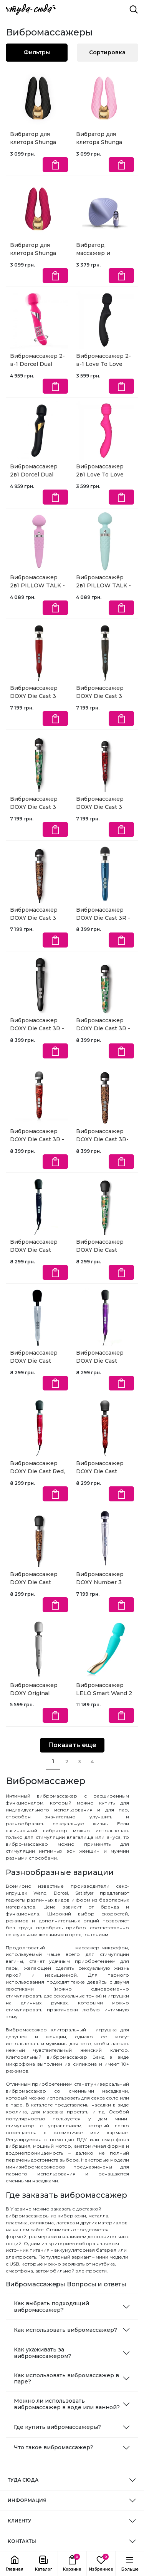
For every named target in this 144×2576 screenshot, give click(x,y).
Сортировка (107, 52)
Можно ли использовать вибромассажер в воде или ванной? (67, 2404)
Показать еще (72, 1745)
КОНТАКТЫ (22, 2541)
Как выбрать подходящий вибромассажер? (51, 2306)
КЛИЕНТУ (19, 2521)
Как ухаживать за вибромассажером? (42, 2353)
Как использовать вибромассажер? (65, 2329)
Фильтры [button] (36, 52)
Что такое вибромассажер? (53, 2447)
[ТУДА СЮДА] (31, 9)
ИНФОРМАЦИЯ (27, 2500)
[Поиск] (133, 9)
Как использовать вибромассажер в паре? (66, 2378)
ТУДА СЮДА (23, 2480)
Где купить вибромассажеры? (57, 2426)
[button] (43, 2563)
